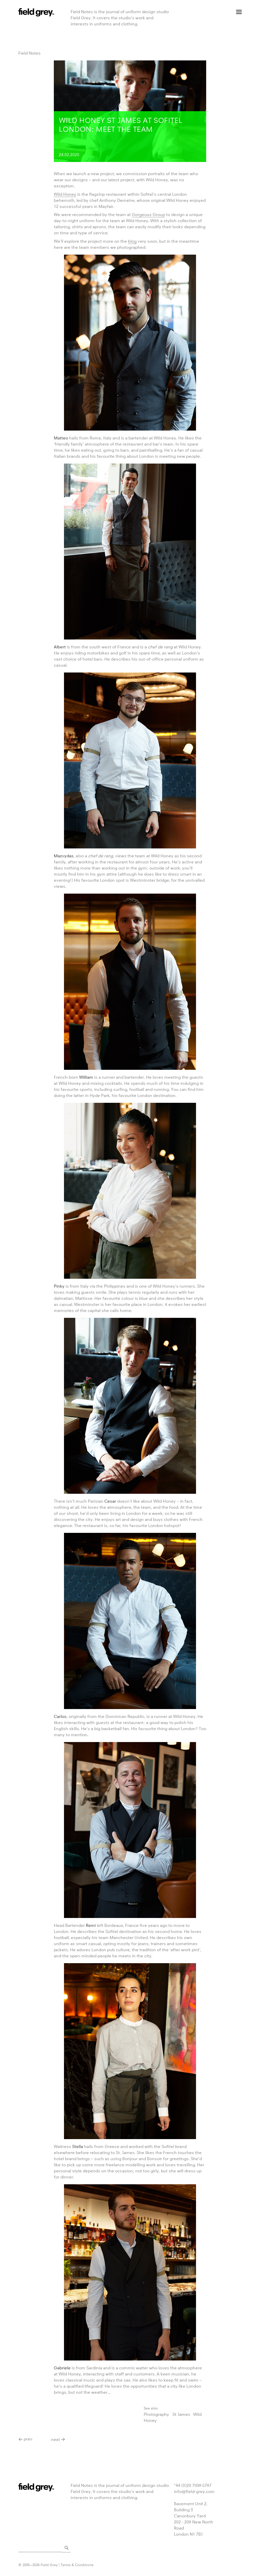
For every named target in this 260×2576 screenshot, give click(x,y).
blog (132, 241)
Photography (156, 2414)
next (55, 2439)
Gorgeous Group (148, 214)
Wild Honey (65, 194)
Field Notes (29, 53)
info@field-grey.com (194, 2491)
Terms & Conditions (77, 2565)
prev (28, 2438)
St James (181, 2414)
